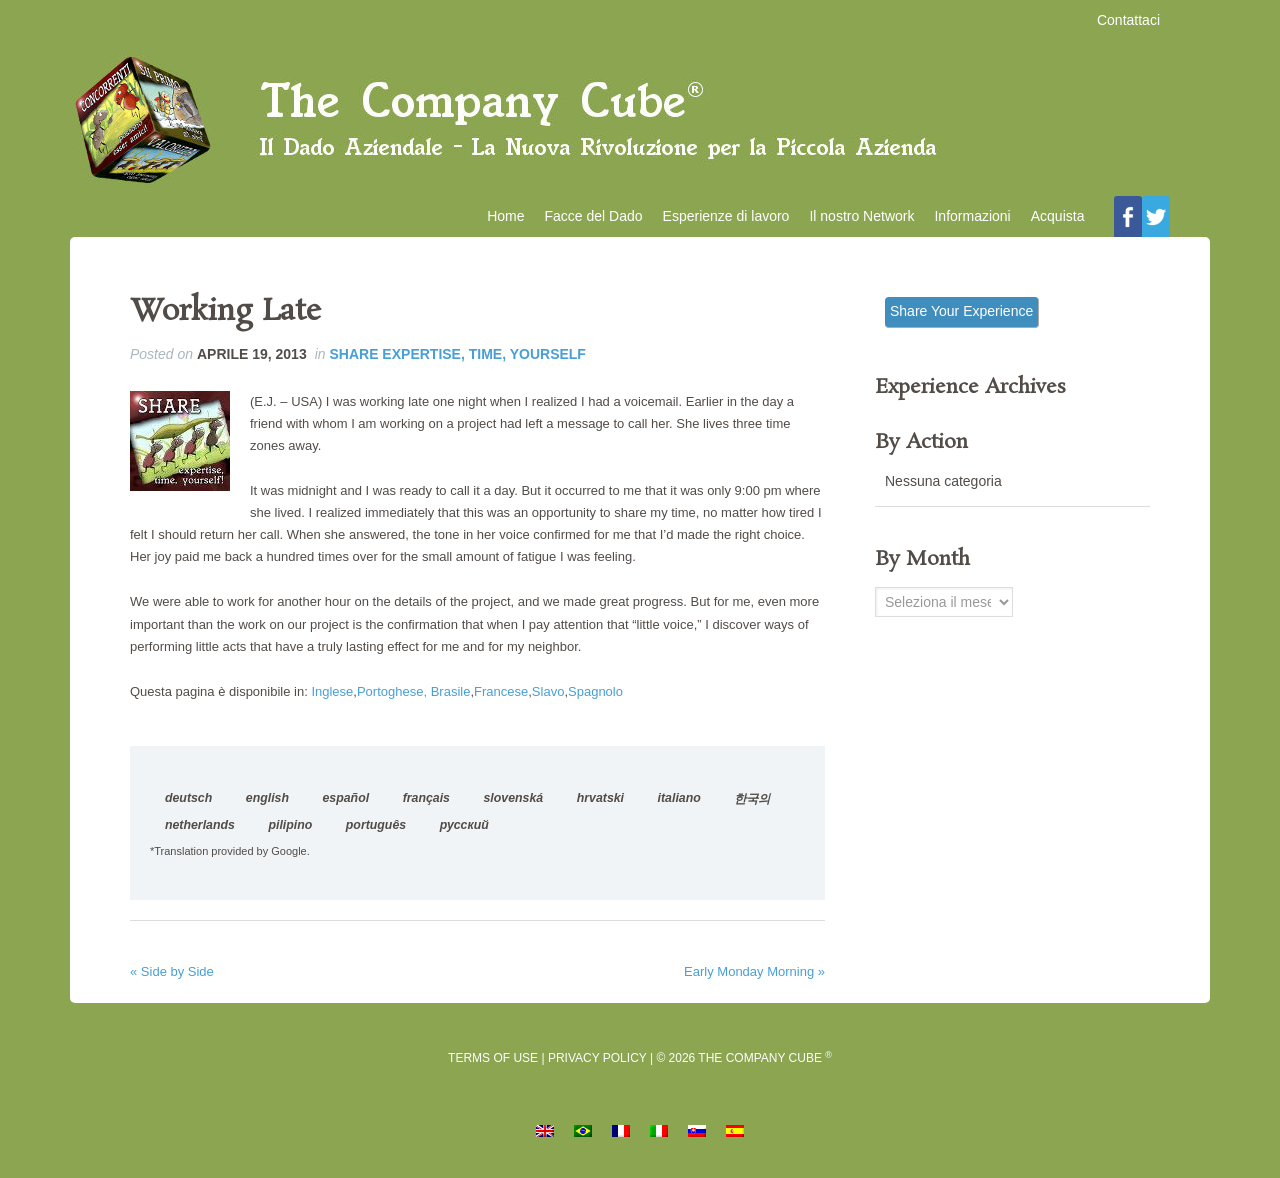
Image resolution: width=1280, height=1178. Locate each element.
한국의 (752, 799)
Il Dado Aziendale (640, 121)
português (376, 825)
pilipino (290, 825)
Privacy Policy (597, 1058)
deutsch (188, 798)
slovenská (514, 798)
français (426, 798)
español (345, 798)
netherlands (200, 825)
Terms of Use (493, 1058)
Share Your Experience (961, 311)
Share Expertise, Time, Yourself (457, 354)
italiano (679, 798)
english (267, 798)
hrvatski (600, 798)
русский (464, 825)
